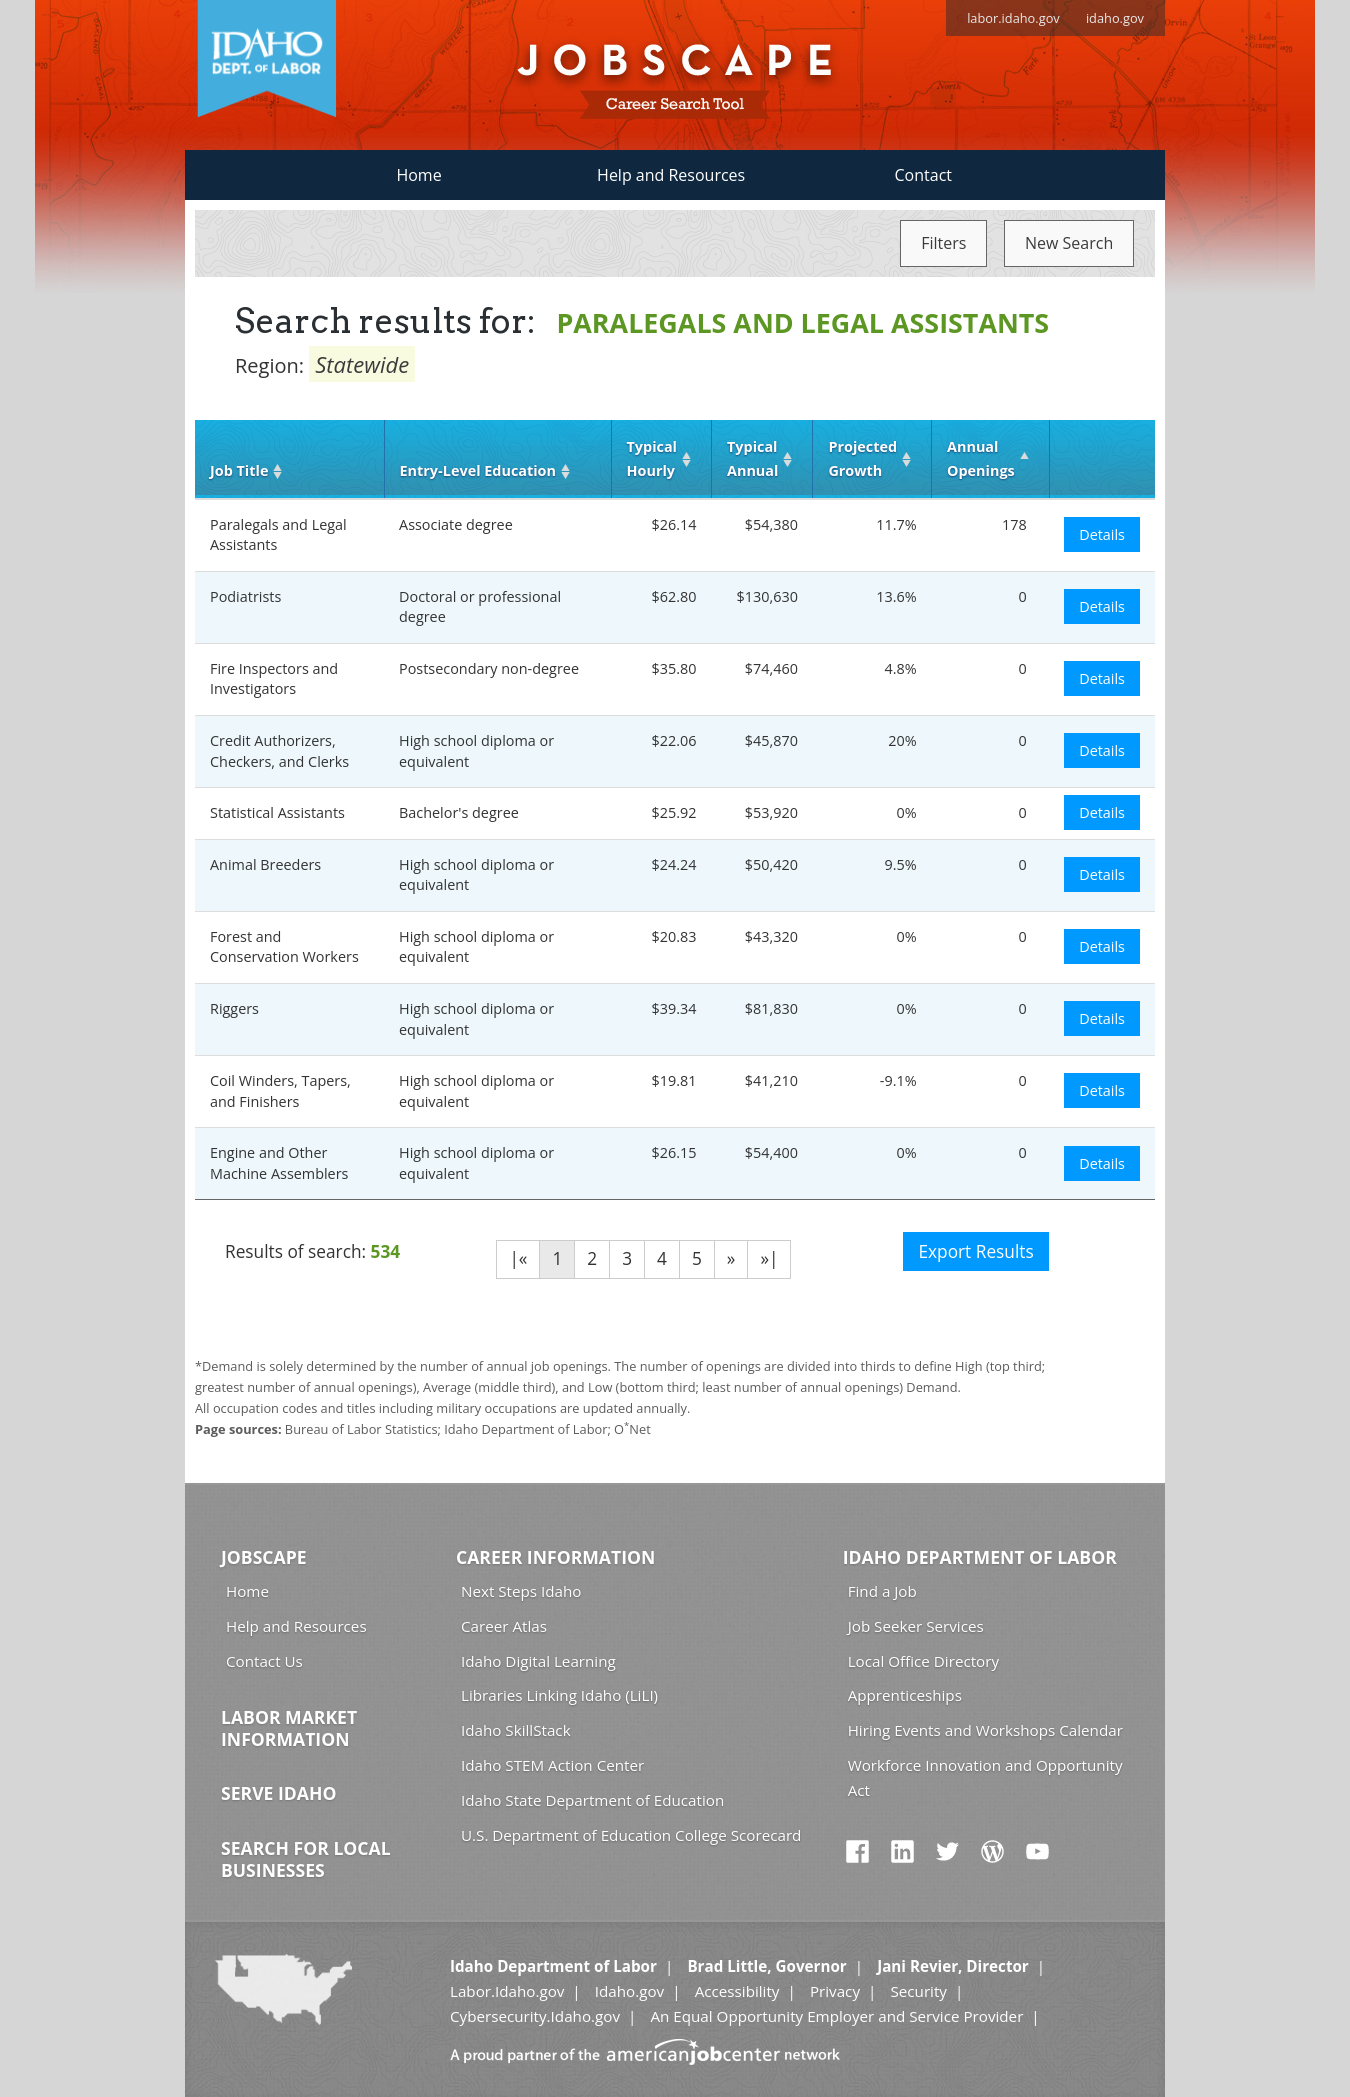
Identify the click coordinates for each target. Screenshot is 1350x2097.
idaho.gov (1115, 18)
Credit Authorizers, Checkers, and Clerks (279, 751)
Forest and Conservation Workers (284, 947)
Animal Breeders (265, 864)
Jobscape (264, 1557)
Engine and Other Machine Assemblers (279, 1163)
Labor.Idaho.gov (507, 1991)
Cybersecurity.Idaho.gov (535, 2016)
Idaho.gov (629, 1991)
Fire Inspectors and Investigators (274, 679)
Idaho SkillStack (516, 1730)
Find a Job (882, 1591)
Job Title (239, 470)
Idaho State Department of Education (592, 1800)
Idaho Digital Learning (538, 1661)
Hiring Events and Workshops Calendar (985, 1730)
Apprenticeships (905, 1695)
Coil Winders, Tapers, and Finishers (280, 1091)
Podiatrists (245, 596)
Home (418, 175)
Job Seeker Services (916, 1626)
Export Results (975, 1251)
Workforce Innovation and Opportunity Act (985, 1777)
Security (918, 1991)
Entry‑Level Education (478, 470)
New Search (1069, 243)
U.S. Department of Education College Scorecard (631, 1835)
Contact (923, 175)
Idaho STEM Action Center (552, 1765)
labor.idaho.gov (1013, 18)
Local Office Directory (923, 1661)
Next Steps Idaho (521, 1591)
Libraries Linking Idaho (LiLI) (559, 1695)
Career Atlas (504, 1626)
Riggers (234, 1008)
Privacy (835, 1991)
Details (1102, 534)
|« (518, 1258)
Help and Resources (671, 175)
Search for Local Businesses (306, 1859)
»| (769, 1258)
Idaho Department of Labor (980, 1557)
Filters (943, 243)
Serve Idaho (278, 1793)
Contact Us (264, 1661)
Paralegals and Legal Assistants (278, 535)
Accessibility (737, 1991)
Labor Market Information (289, 1728)
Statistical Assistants (277, 812)
